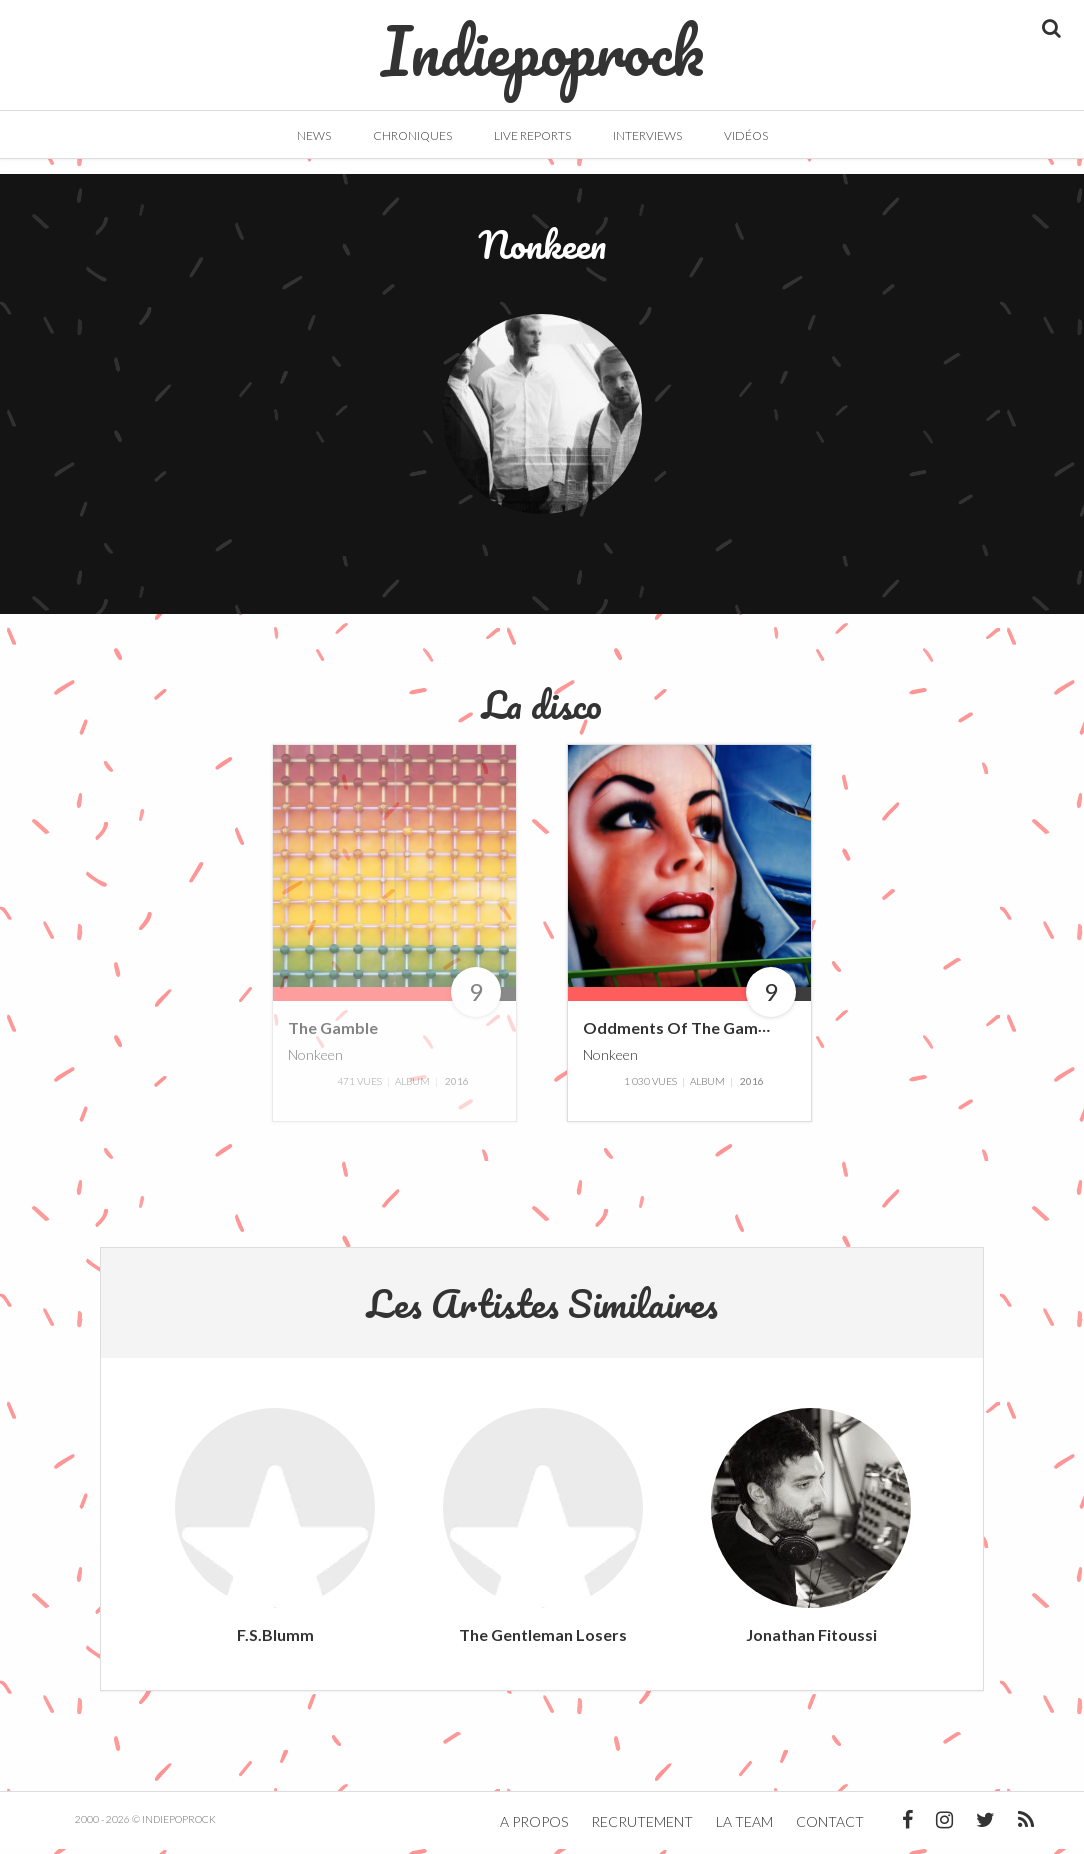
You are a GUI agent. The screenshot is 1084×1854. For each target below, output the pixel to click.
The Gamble (333, 1033)
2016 (457, 1086)
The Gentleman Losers (543, 1639)
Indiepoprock (542, 41)
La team (744, 1826)
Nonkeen (315, 1059)
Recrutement (642, 1826)
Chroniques (412, 135)
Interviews (647, 135)
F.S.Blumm (275, 1639)
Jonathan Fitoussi (811, 1639)
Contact (830, 1826)
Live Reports (532, 135)
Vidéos (746, 135)
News (314, 135)
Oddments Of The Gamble (682, 1033)
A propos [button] (534, 1826)
